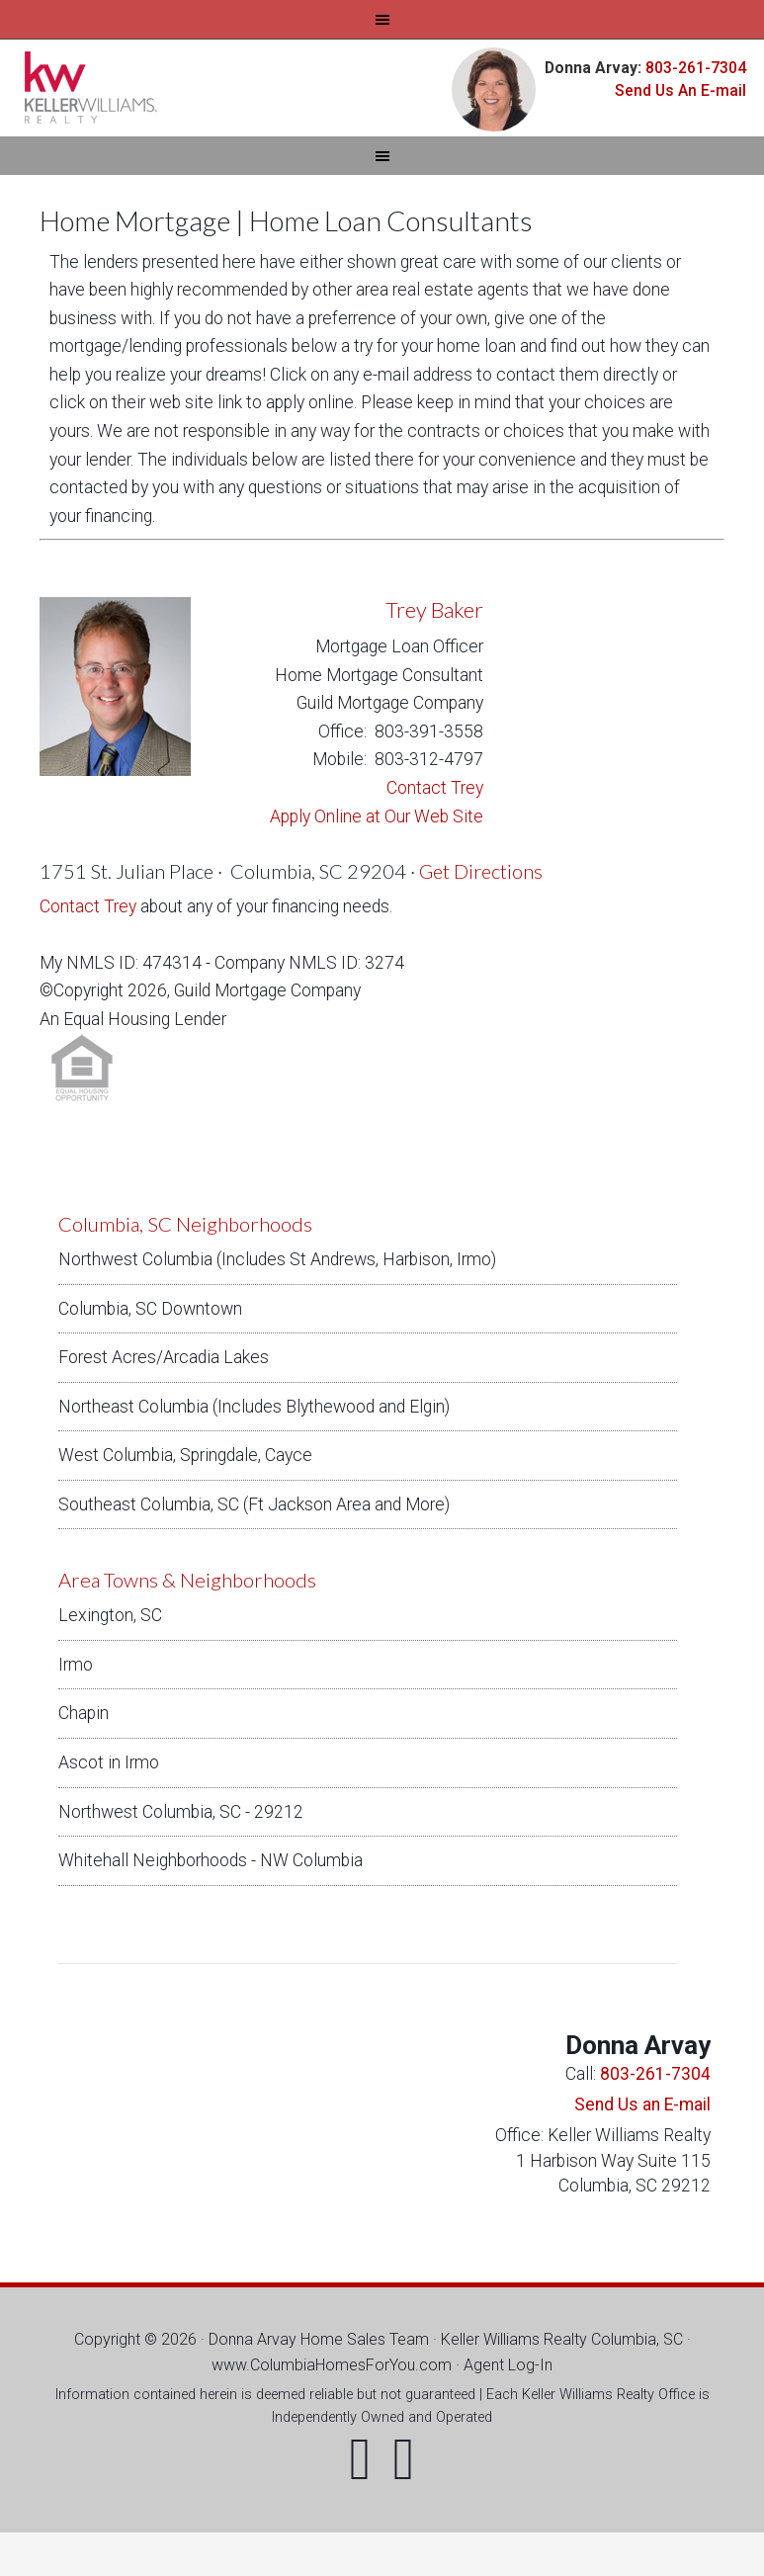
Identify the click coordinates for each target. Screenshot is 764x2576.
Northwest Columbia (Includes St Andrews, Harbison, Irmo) (277, 1259)
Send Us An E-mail (680, 90)
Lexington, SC (110, 1615)
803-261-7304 (693, 67)
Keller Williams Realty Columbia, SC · (566, 2339)
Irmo (75, 1664)
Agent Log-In (508, 2365)
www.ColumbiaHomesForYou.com (332, 2365)
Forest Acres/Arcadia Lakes (163, 1357)
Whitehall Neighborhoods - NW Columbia (210, 1860)
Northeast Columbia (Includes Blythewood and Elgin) (254, 1407)
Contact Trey (434, 788)
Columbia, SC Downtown (150, 1309)
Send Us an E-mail (642, 2104)
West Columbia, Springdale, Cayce (185, 1455)
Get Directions (481, 871)
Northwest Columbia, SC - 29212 (180, 1812)
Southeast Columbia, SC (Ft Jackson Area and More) (254, 1504)
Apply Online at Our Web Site (376, 816)
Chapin (83, 1713)
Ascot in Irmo (108, 1762)
